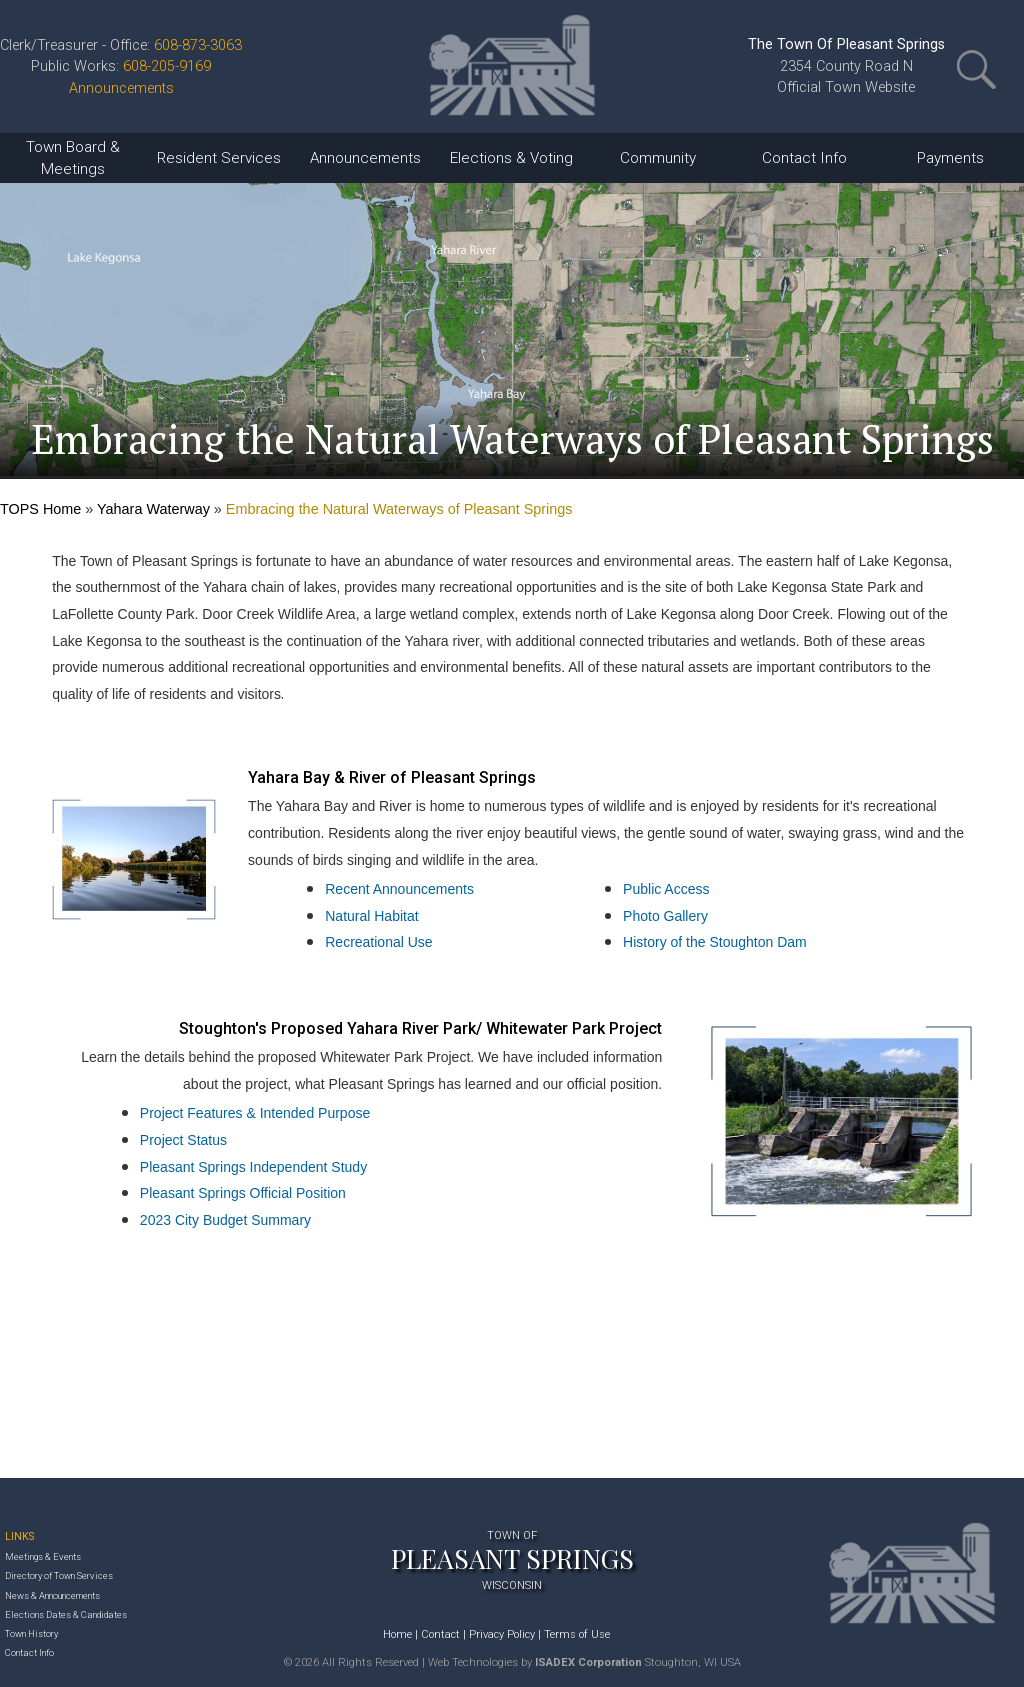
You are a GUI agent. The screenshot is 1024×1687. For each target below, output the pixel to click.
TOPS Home (40, 509)
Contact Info (29, 1652)
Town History (31, 1633)
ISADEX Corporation (588, 1662)
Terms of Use (577, 1634)
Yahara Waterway (153, 509)
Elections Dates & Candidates (66, 1614)
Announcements (121, 88)
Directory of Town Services (59, 1575)
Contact (440, 1634)
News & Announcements (52, 1595)
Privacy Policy (502, 1634)
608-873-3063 (198, 45)
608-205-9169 (167, 66)
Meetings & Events (43, 1556)
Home (397, 1634)
